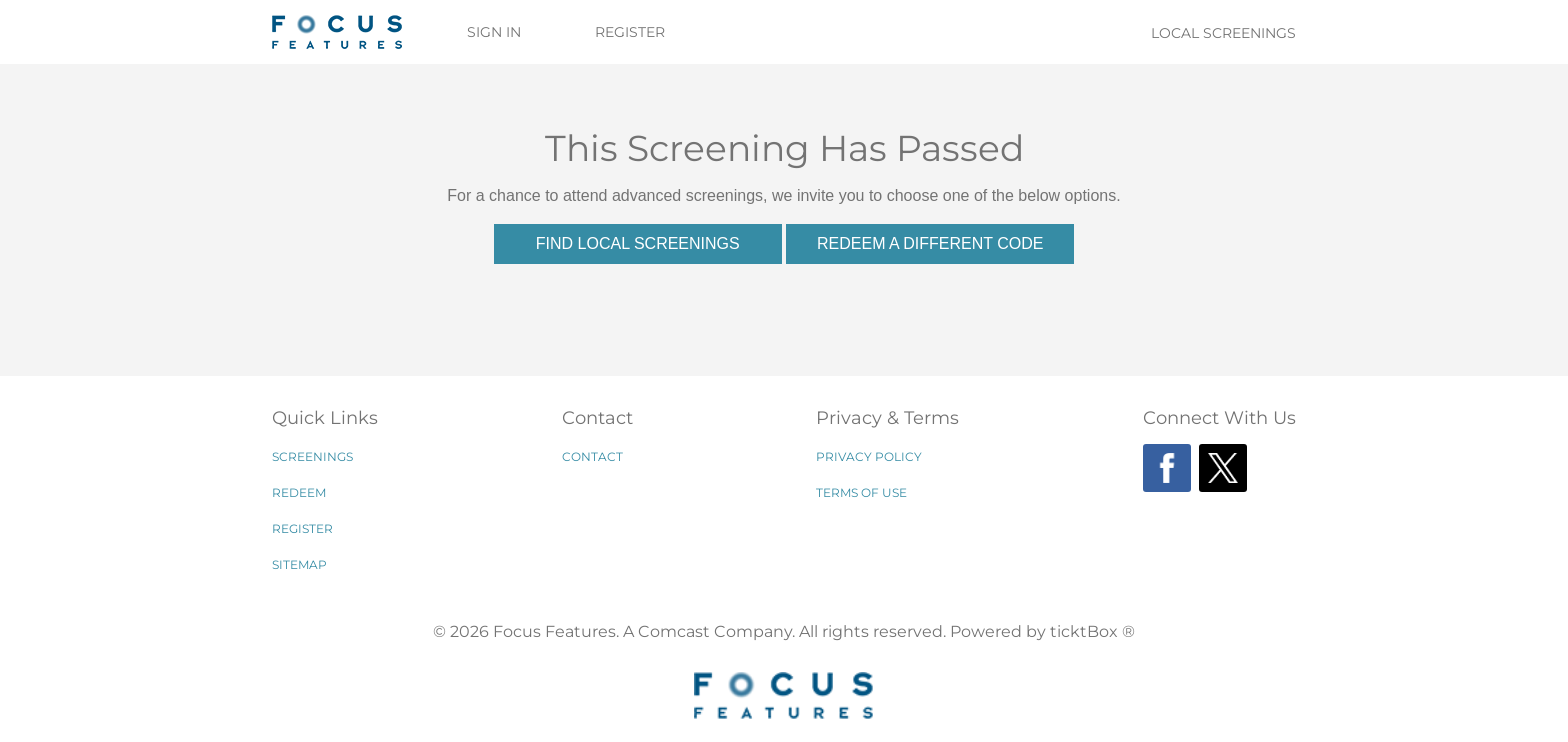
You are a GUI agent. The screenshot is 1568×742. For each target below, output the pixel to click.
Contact (592, 456)
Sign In (494, 32)
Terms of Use (861, 492)
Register (630, 32)
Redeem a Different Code (930, 243)
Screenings (312, 456)
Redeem (299, 492)
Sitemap (299, 564)
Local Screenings (1223, 33)
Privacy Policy (869, 456)
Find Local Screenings (638, 243)
